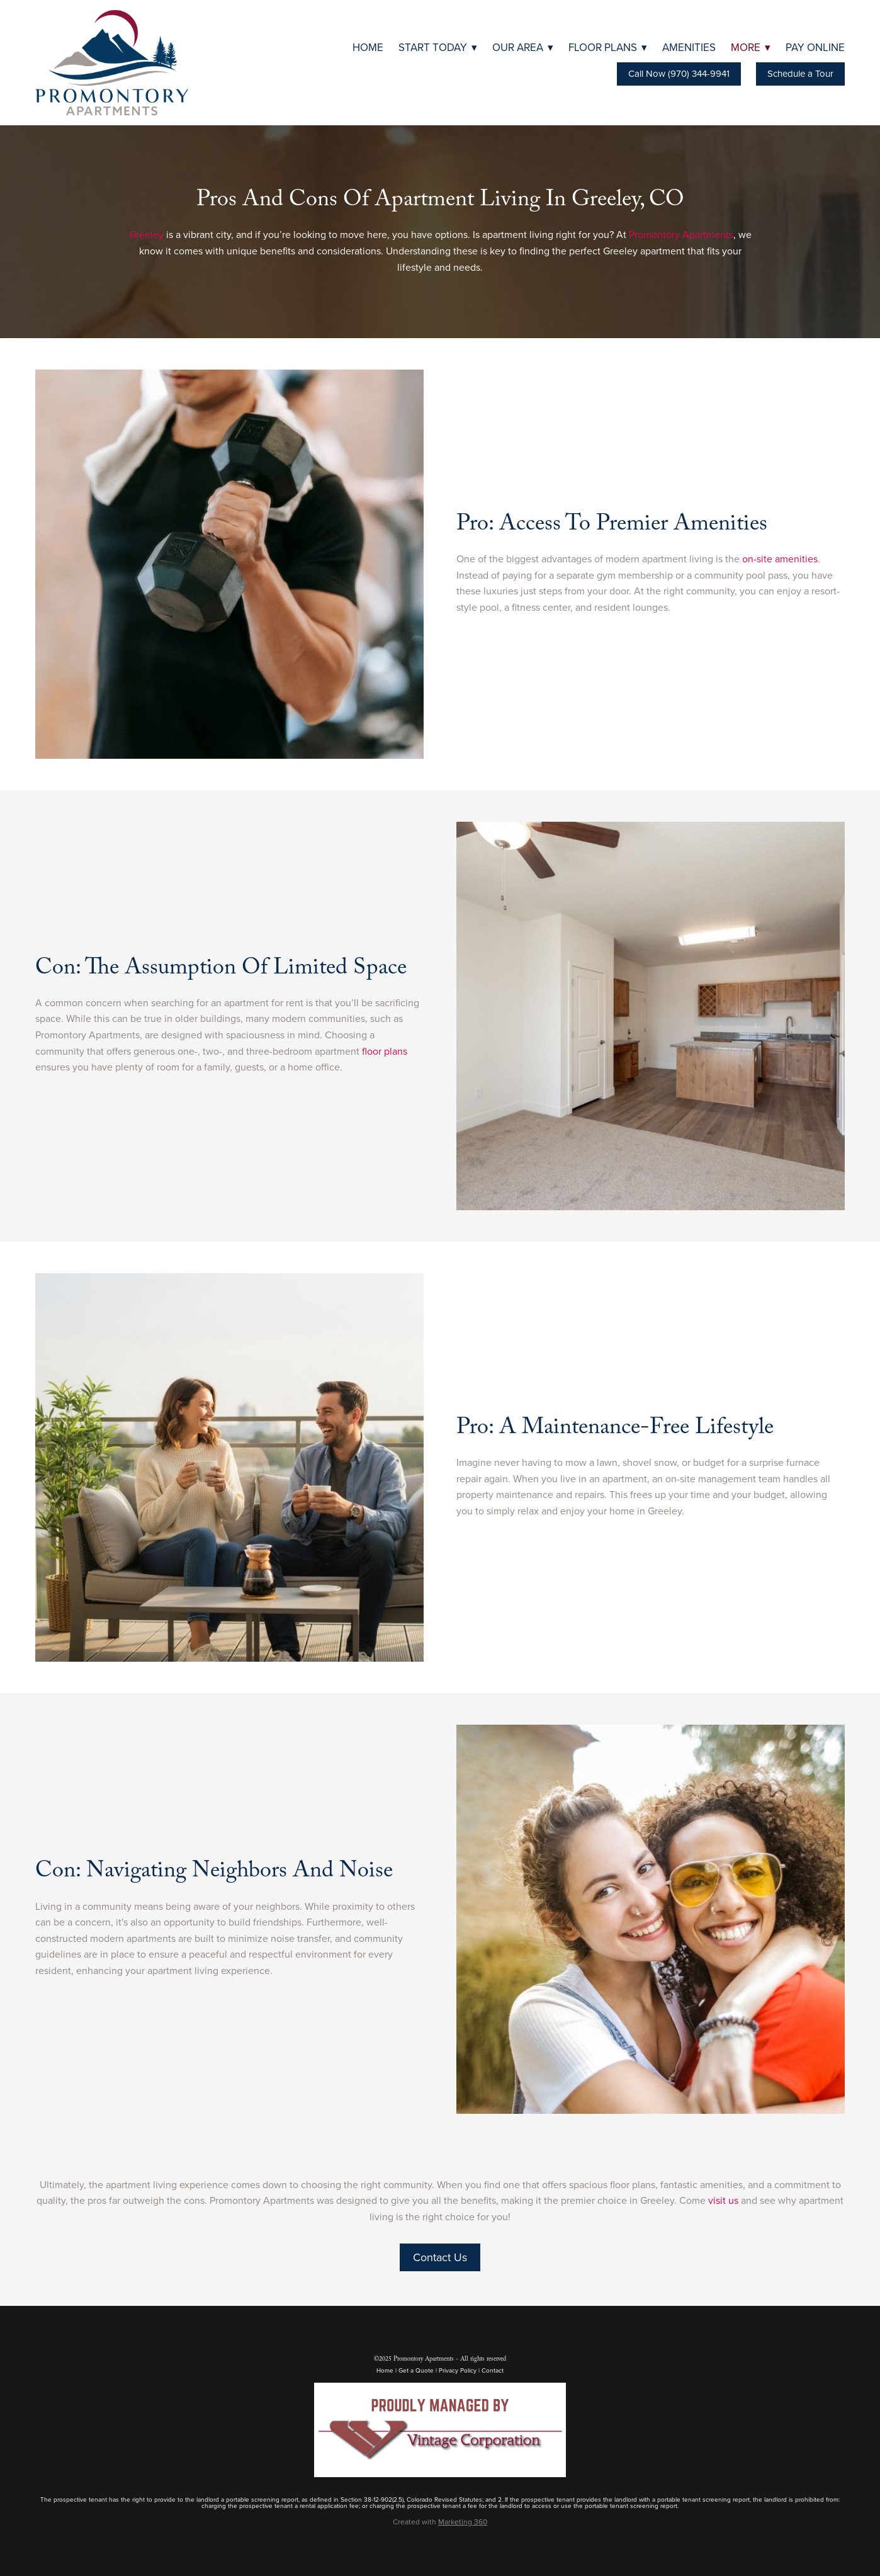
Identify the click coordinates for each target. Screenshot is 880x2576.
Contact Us (440, 2257)
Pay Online (815, 47)
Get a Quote (416, 2370)
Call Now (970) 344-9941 (679, 73)
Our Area (522, 47)
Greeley (146, 234)
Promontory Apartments (681, 234)
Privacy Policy (458, 2370)
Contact (493, 2370)
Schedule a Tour (800, 73)
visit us (723, 2200)
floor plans (384, 1051)
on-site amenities (780, 558)
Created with (440, 2521)
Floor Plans (607, 47)
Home (368, 47)
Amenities (689, 47)
